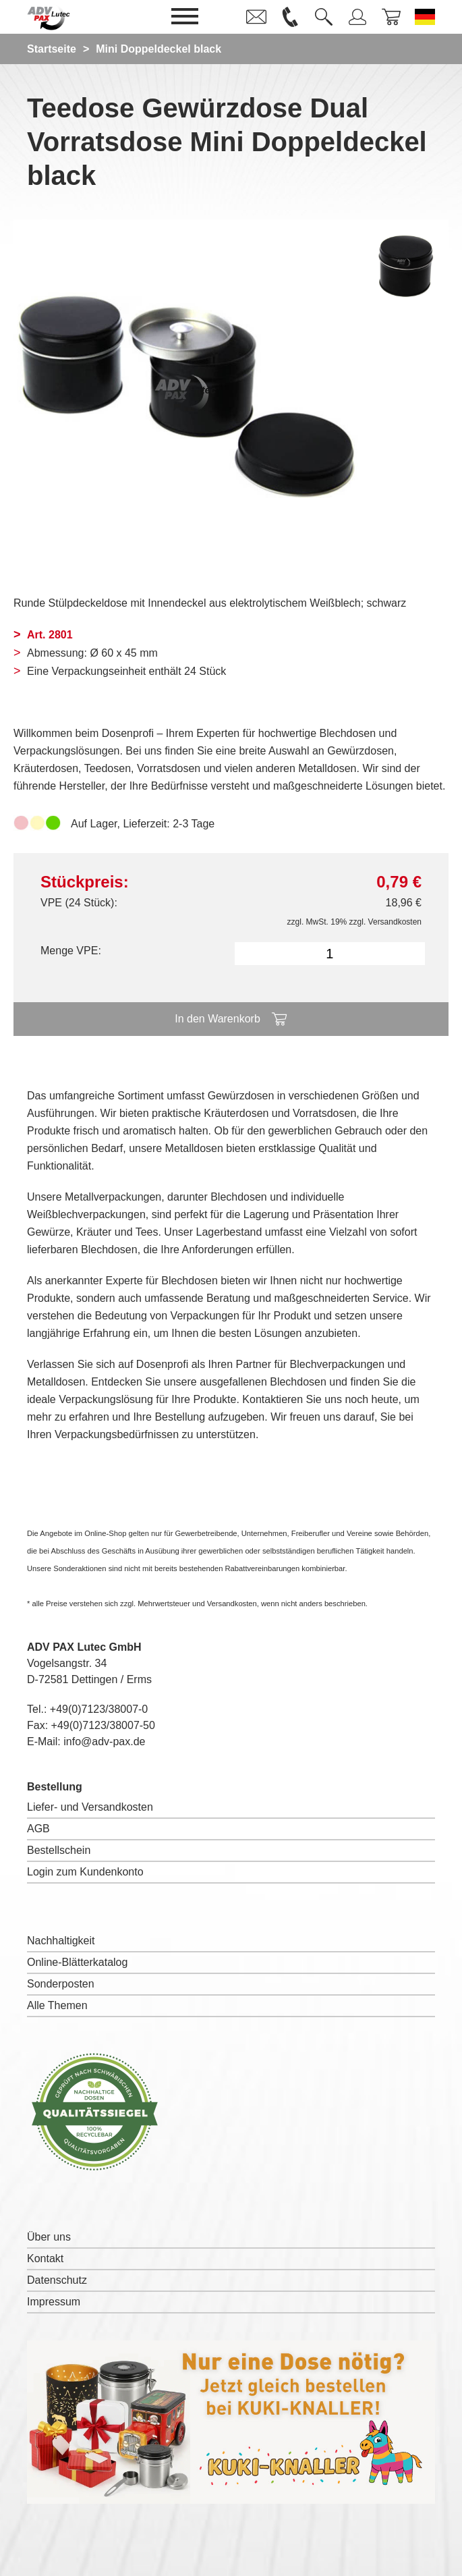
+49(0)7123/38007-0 (99, 1709)
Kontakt (45, 2258)
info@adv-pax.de (104, 1741)
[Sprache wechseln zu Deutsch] (425, 17)
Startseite (51, 49)
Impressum (53, 2301)
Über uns (49, 2237)
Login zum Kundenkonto (85, 1872)
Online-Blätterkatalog (77, 1962)
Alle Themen (57, 2005)
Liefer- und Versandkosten (90, 1807)
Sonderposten (60, 1984)
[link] (256, 17)
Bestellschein (58, 1850)
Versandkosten (395, 922)
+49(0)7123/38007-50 (103, 1725)
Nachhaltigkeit (61, 1940)
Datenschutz (57, 2280)
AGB (38, 1828)
